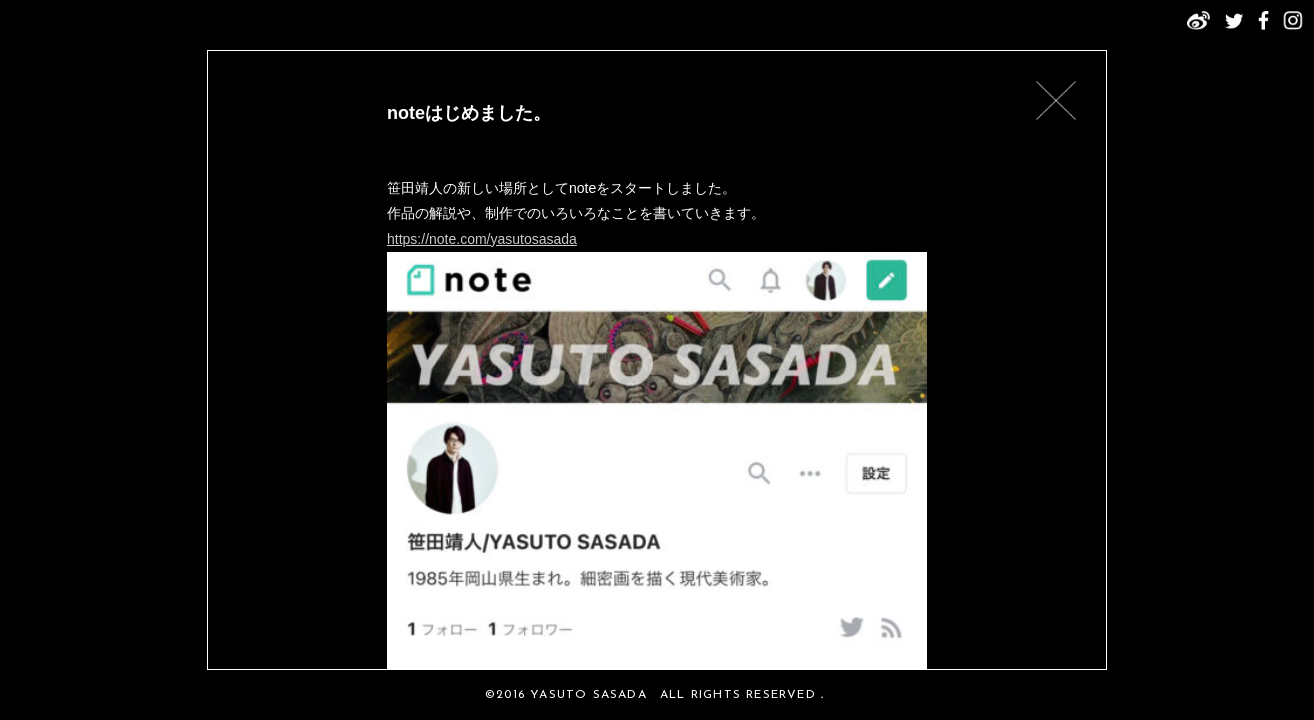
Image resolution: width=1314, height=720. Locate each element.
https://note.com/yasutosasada (482, 239)
